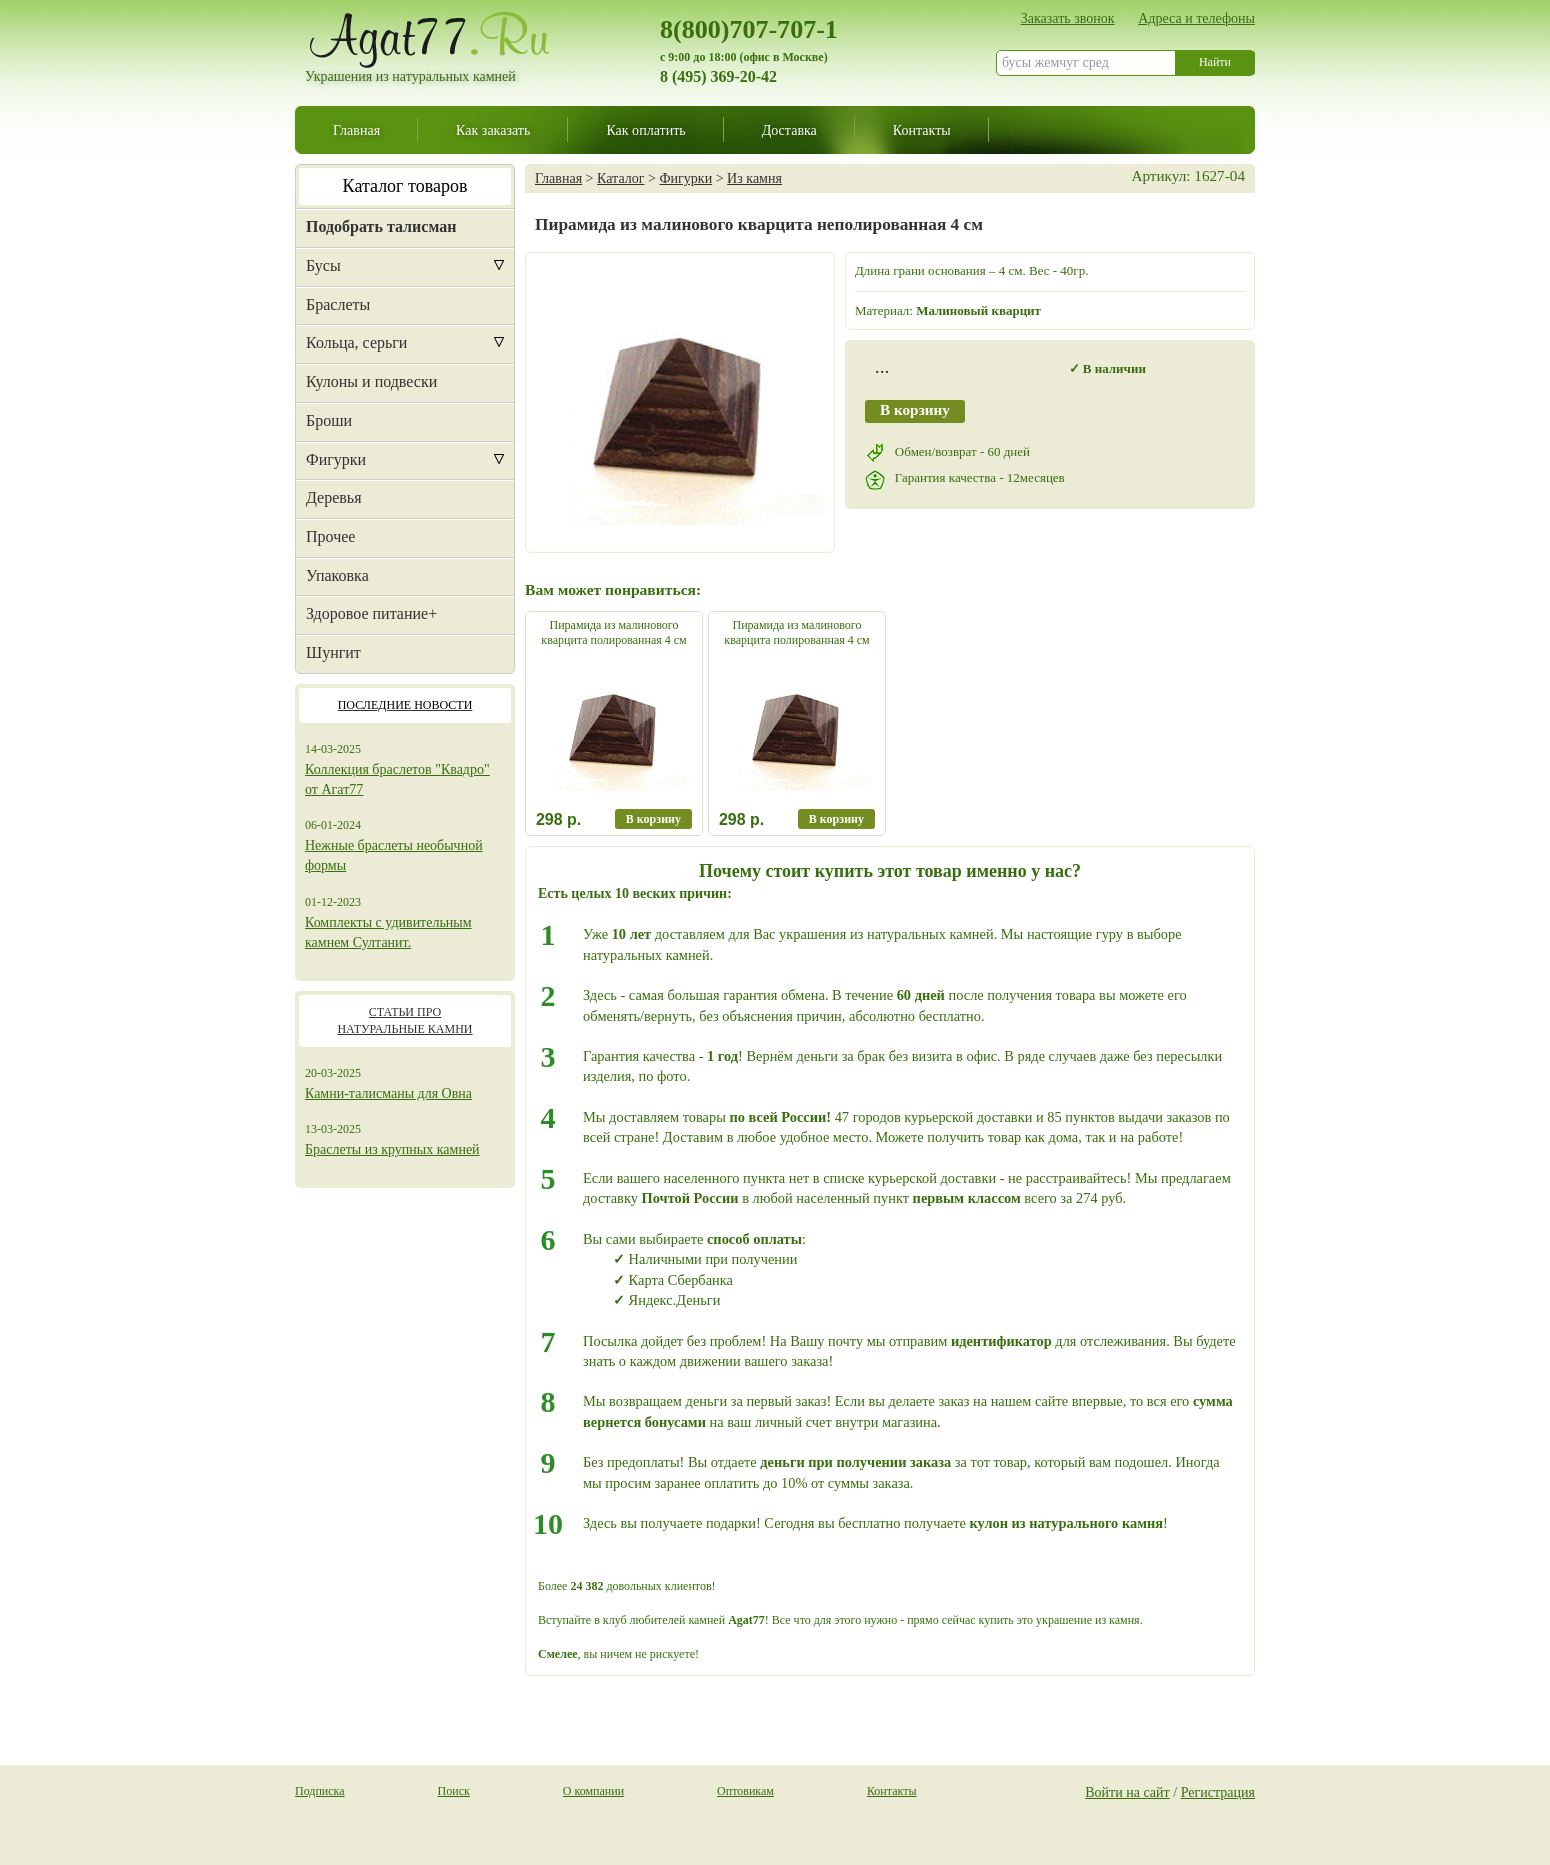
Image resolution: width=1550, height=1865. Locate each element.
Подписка (320, 1791)
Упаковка (337, 575)
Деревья (334, 497)
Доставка (789, 130)
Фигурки (336, 459)
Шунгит (333, 652)
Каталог (620, 178)
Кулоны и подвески (371, 381)
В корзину (915, 409)
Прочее (330, 536)
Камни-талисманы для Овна (388, 1093)
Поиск (454, 1791)
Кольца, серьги (356, 342)
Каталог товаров (405, 186)
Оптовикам (745, 1791)
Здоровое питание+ (371, 613)
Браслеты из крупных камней (392, 1149)
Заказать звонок (1068, 18)
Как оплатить (645, 130)
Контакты (922, 130)
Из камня (754, 178)
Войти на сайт (1127, 1792)
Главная (356, 130)
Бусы (323, 265)
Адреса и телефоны (1196, 18)
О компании (593, 1791)
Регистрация (1218, 1792)
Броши (329, 420)
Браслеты (338, 304)
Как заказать (493, 130)
